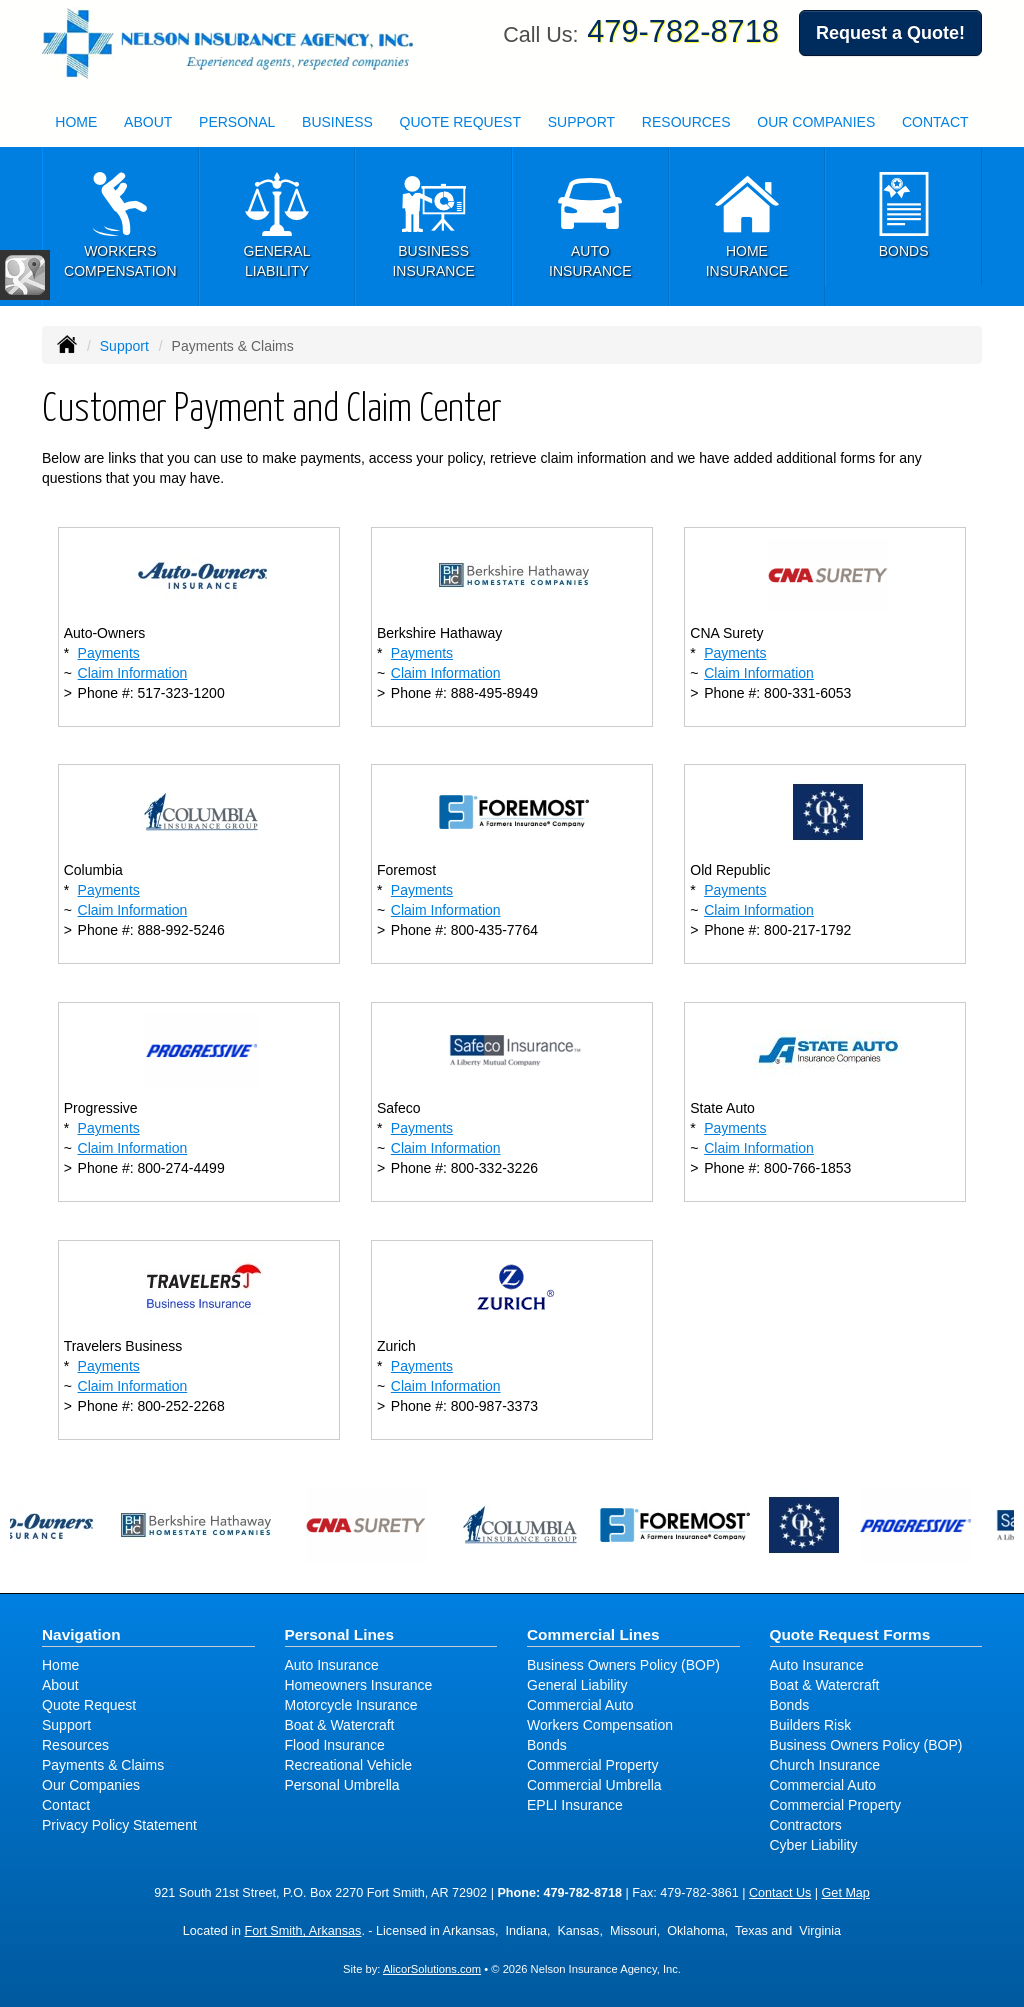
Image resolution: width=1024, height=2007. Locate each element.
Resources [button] (686, 122)
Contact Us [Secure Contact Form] (780, 1893)
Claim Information (133, 673)
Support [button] (581, 122)
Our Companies (816, 122)
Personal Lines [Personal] (340, 1634)
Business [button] (337, 122)
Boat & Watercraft (340, 1725)
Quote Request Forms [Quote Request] (850, 1634)
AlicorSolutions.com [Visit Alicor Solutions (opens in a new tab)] (432, 1969)
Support (124, 346)
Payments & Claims (103, 1765)
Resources (75, 1745)
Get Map (846, 1893)
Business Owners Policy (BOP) (623, 1665)
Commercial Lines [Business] (593, 1634)
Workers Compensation (600, 1725)
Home (76, 122)
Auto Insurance (332, 1665)
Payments (109, 653)
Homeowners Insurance (359, 1685)
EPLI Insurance (575, 1805)
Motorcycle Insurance (351, 1705)
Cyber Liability (814, 1845)
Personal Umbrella (342, 1785)
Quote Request (89, 1705)
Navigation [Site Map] (81, 1634)
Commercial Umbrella (594, 1785)
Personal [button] (237, 122)
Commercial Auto (580, 1705)
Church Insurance (825, 1765)
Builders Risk (811, 1725)
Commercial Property (592, 1765)
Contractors (806, 1825)
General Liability (577, 1685)
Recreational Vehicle (349, 1765)
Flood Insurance (335, 1745)
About (148, 122)
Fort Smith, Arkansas (302, 1931)
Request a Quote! (890, 33)
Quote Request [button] (460, 122)
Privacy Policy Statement (119, 1825)
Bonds (547, 1745)
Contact (935, 122)
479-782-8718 (683, 31)
